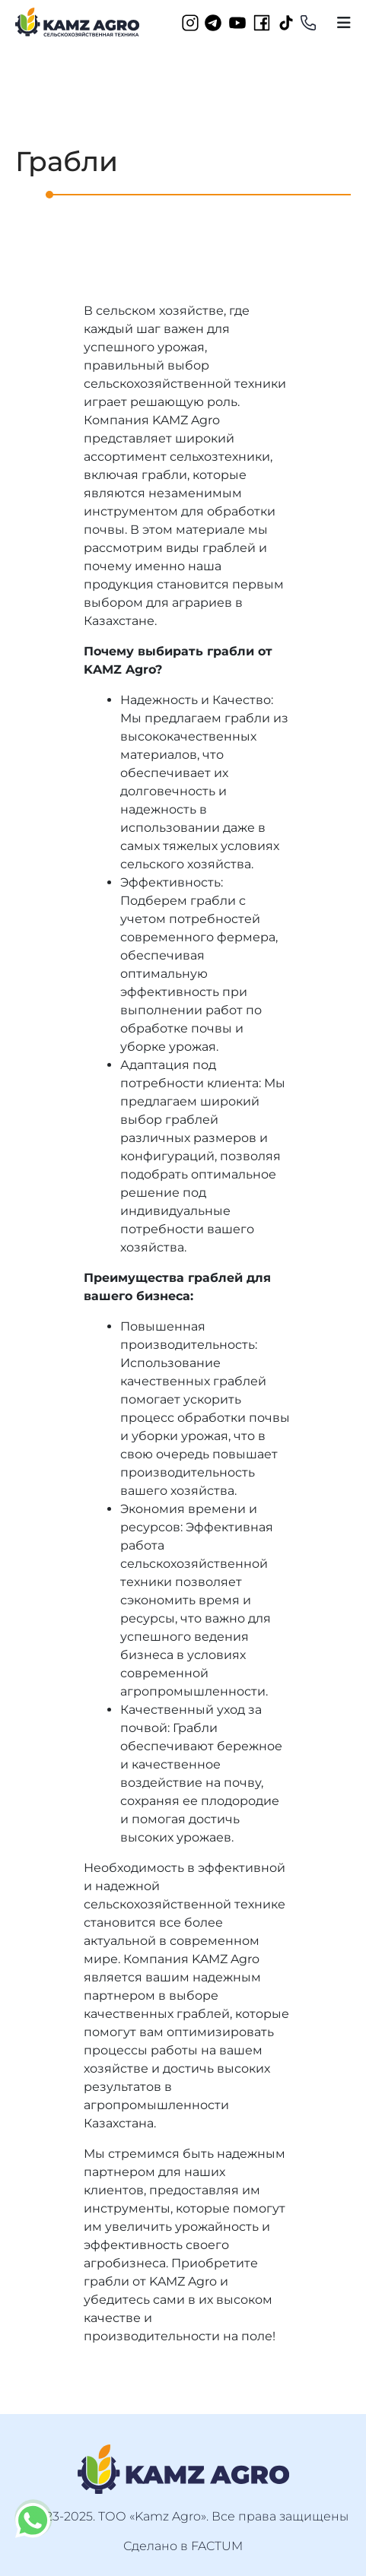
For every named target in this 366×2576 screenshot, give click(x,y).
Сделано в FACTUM (183, 2546)
